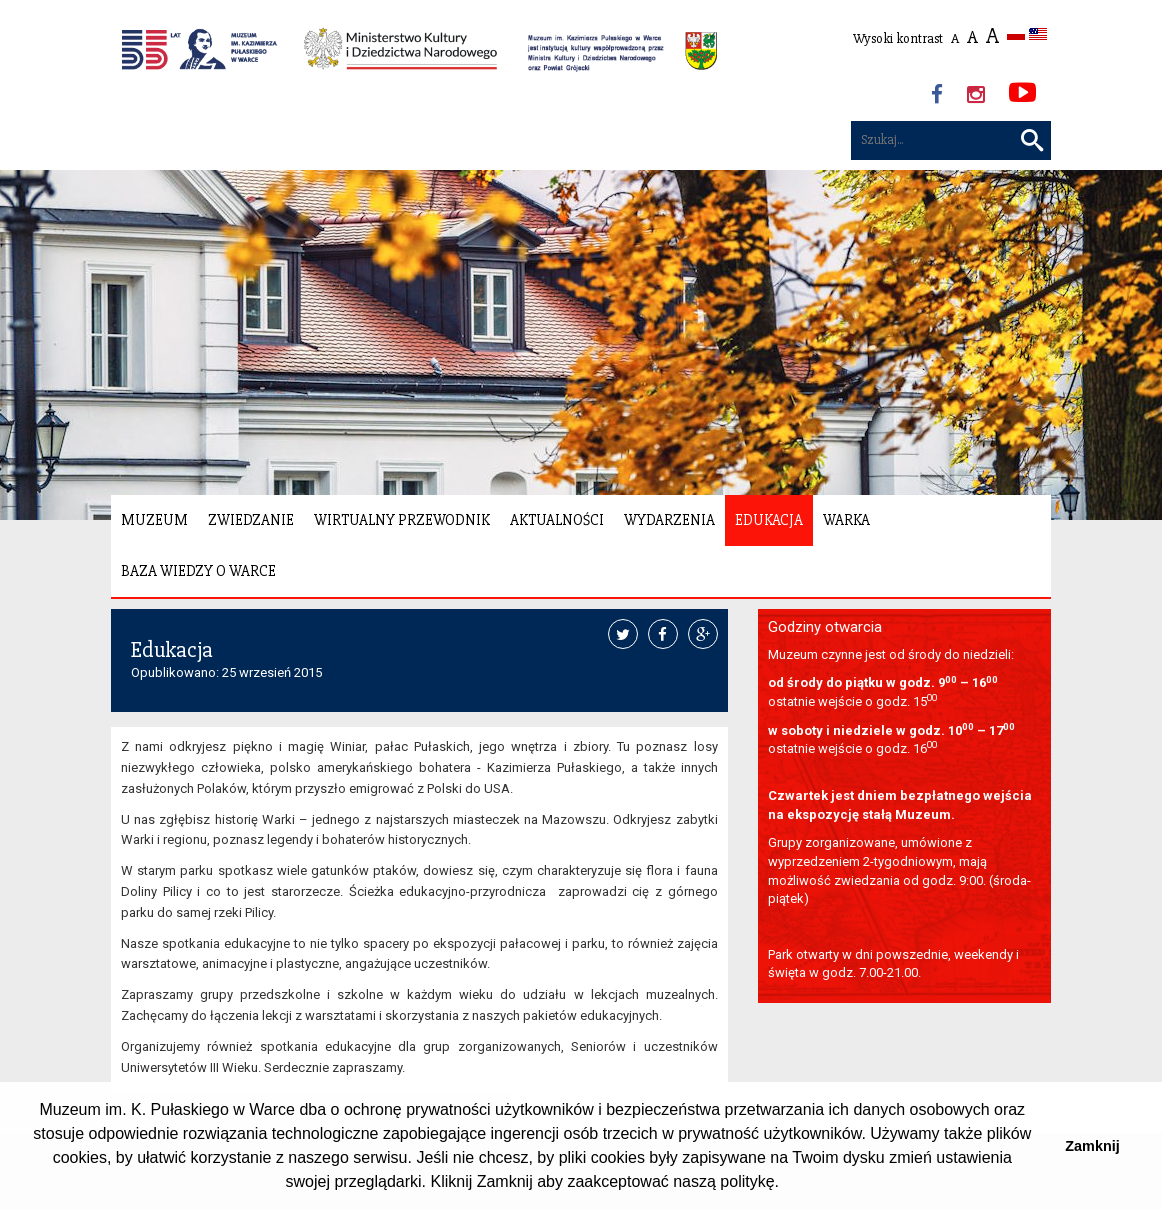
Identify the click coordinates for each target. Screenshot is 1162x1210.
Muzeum (154, 520)
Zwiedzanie (251, 520)
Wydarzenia (669, 520)
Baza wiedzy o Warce (198, 571)
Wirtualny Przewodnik (402, 520)
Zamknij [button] (1092, 1146)
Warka (846, 520)
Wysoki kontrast (898, 38)
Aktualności (557, 520)
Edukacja (769, 520)
